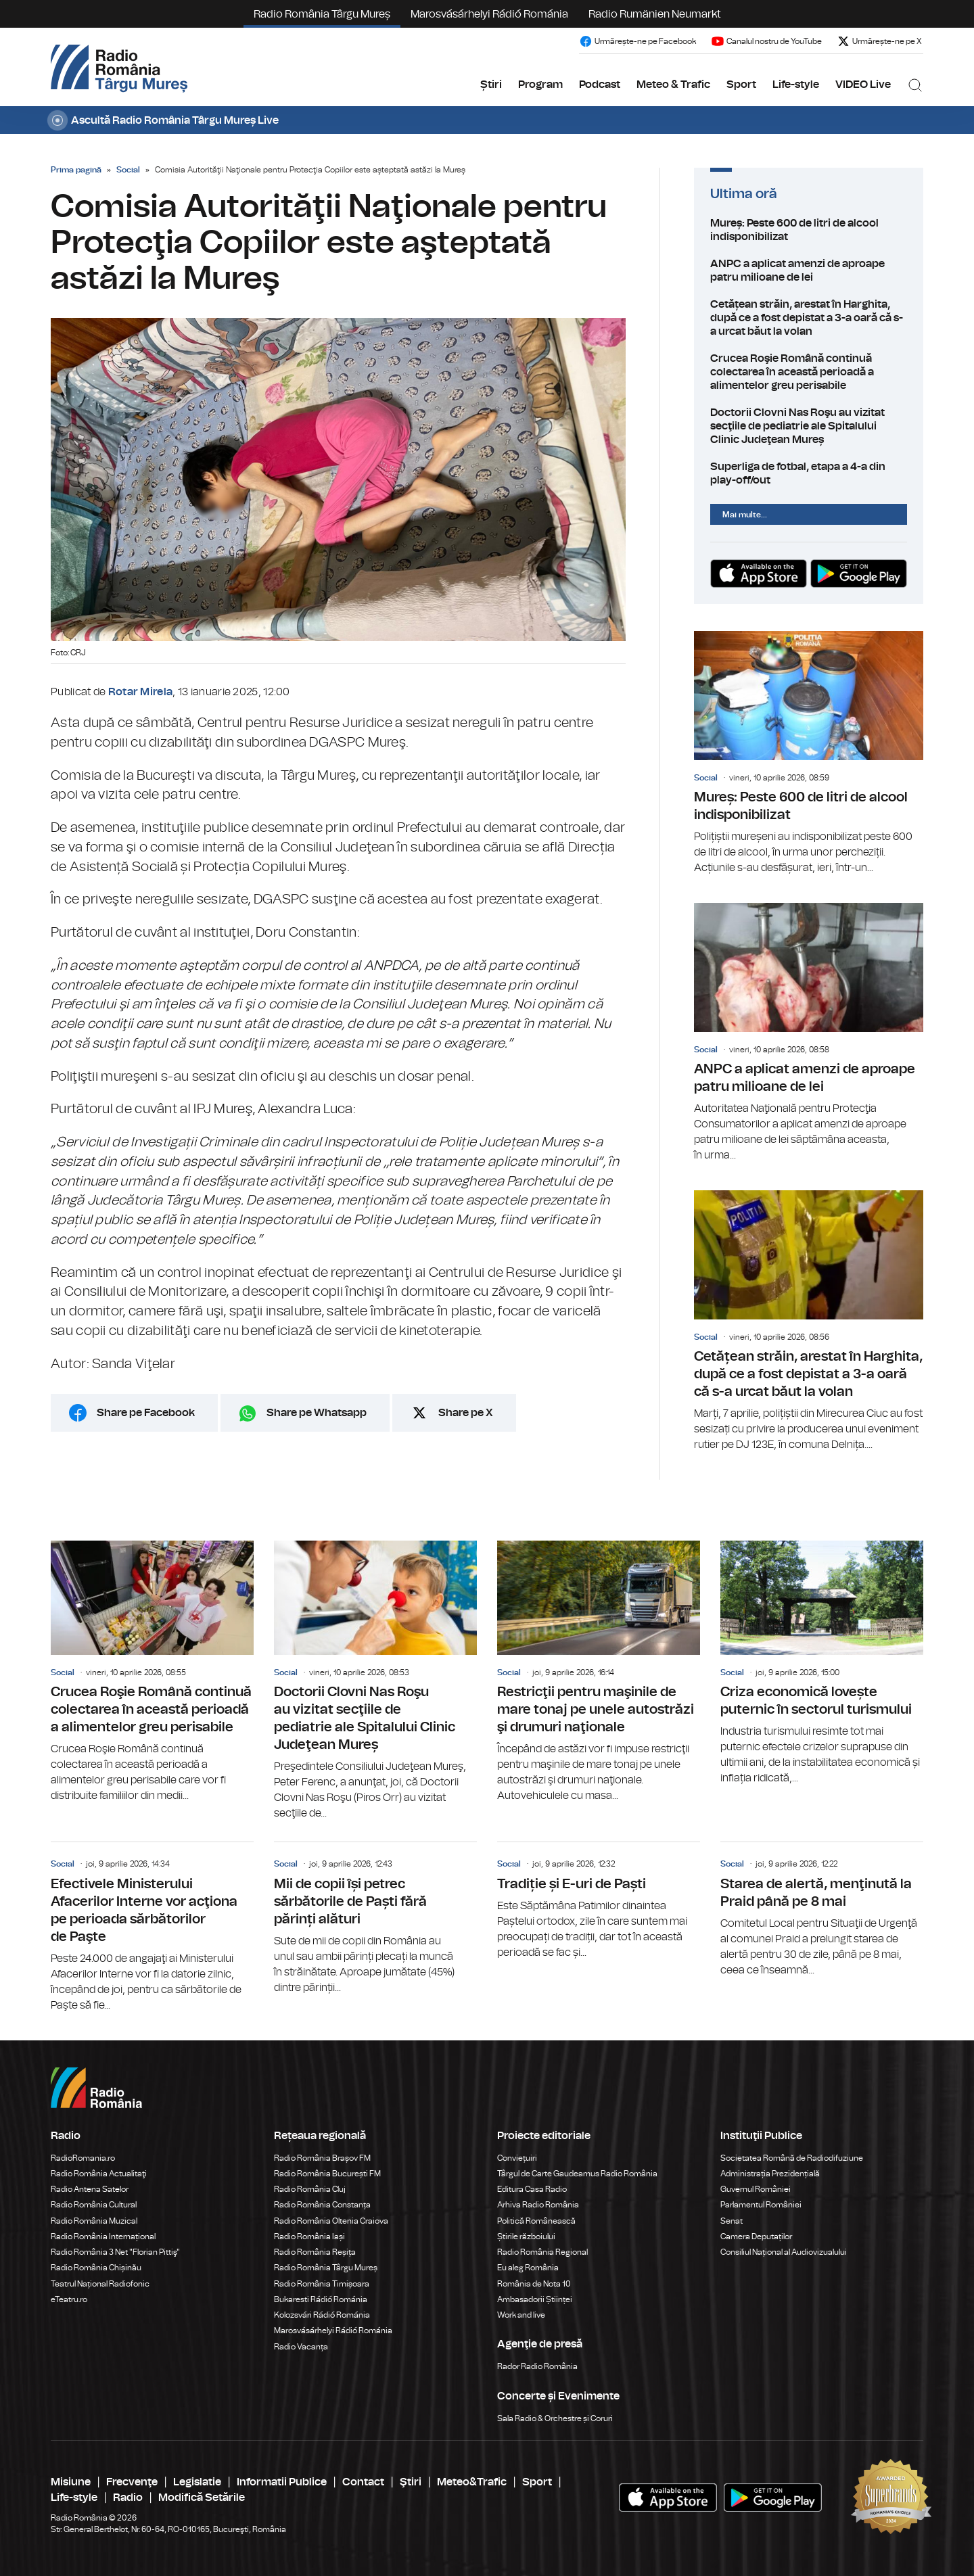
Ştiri (410, 2482)
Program (540, 84)
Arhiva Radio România (538, 2205)
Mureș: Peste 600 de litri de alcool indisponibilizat (808, 230)
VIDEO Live (863, 84)
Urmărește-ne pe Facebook (637, 41)
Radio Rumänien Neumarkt (654, 14)
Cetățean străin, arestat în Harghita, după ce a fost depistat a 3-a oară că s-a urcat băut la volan (808, 318)
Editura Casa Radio (532, 2189)
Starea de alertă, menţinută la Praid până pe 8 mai (821, 1909)
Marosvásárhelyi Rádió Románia (489, 14)
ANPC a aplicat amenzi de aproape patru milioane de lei (808, 270)
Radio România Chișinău (96, 2268)
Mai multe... (744, 515)
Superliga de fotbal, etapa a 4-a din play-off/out (808, 473)
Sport (741, 84)
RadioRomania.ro (83, 2158)
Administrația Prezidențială (770, 2174)
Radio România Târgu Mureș (322, 14)
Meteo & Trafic (673, 84)
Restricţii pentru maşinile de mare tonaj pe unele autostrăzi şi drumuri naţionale (598, 1672)
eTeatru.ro (69, 2299)
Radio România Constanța (322, 2205)
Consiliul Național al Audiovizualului (783, 2252)
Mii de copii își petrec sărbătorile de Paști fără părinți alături (375, 1918)
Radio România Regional (542, 2252)
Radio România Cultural (94, 2205)
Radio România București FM (327, 2174)
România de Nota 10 (534, 2284)
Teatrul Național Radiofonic (100, 2284)
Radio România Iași (309, 2236)
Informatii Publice (282, 2482)
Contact (363, 2482)
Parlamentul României (761, 2205)
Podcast (599, 84)
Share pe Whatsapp (316, 1412)
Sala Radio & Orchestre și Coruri (555, 2418)
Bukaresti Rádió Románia (320, 2299)
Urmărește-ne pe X (879, 41)
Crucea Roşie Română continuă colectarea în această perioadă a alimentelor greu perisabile (808, 372)
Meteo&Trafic (472, 2482)
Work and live (521, 2315)
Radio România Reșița (315, 2252)
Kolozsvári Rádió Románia (322, 2315)
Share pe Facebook (146, 1412)
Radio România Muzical (94, 2221)
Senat (731, 2221)
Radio (128, 2497)
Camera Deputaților (756, 2236)
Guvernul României (755, 2189)
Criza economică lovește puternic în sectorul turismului (821, 1663)
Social (128, 170)
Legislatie (197, 2482)
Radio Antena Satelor (90, 2189)
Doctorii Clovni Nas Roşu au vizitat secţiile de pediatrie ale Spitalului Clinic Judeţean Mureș (808, 426)
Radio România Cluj (310, 2189)
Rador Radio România (537, 2366)
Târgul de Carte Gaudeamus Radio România (577, 2174)
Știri (491, 84)
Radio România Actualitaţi (99, 2174)
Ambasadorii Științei (534, 2299)
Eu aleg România (528, 2268)
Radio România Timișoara (321, 2284)
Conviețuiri (517, 2158)
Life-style (795, 84)
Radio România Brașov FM (322, 2158)
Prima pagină (76, 170)
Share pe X (465, 1412)
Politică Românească (536, 2221)
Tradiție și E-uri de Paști (598, 1901)
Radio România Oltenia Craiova (331, 2221)
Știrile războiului (526, 2236)
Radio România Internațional (103, 2236)
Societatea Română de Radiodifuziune (791, 2158)
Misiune (71, 2482)
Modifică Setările (201, 2497)
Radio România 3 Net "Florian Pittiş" (115, 2252)
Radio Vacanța (301, 2347)
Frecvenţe (132, 2482)
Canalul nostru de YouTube (766, 41)
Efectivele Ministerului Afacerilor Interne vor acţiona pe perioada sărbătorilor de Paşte (152, 1927)
